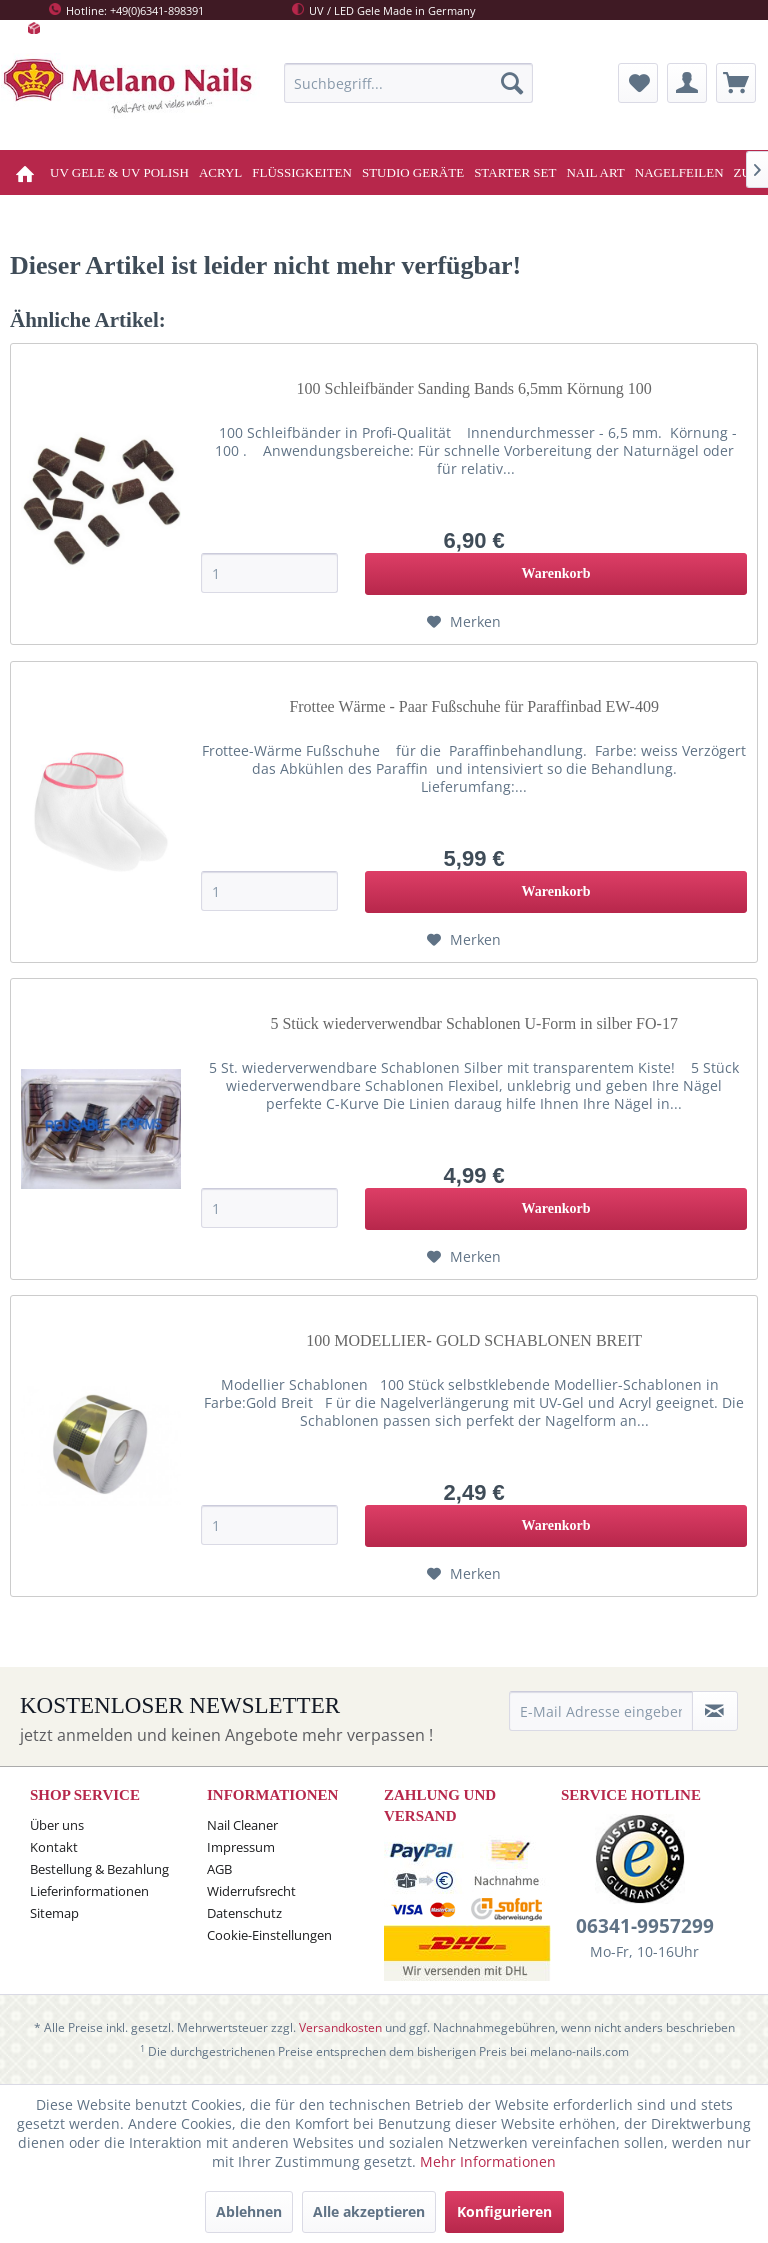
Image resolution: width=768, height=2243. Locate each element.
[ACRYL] (220, 172)
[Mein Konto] (687, 83)
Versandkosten (340, 2027)
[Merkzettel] (638, 83)
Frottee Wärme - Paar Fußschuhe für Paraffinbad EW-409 (474, 706)
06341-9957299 (645, 1926)
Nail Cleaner (242, 1825)
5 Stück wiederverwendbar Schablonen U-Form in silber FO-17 (473, 1023)
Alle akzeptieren (369, 2211)
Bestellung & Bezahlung (99, 1869)
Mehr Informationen (488, 2161)
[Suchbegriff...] (409, 83)
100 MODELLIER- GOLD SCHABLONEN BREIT (474, 1340)
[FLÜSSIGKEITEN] (302, 172)
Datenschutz (244, 1913)
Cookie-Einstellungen (269, 1935)
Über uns (57, 1825)
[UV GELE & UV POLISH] (119, 172)
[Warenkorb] (736, 83)
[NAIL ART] (595, 172)
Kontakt (54, 1847)
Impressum (241, 1847)
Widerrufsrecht (251, 1891)
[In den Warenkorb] (556, 574)
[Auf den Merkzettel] (464, 622)
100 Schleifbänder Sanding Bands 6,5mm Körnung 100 (474, 388)
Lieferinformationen (89, 1891)
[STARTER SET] (515, 172)
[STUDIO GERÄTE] (413, 172)
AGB (219, 1869)
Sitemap (54, 1913)
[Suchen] (512, 83)
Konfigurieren (504, 2211)
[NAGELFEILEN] (679, 172)
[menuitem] (409, 83)
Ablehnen (249, 2211)
